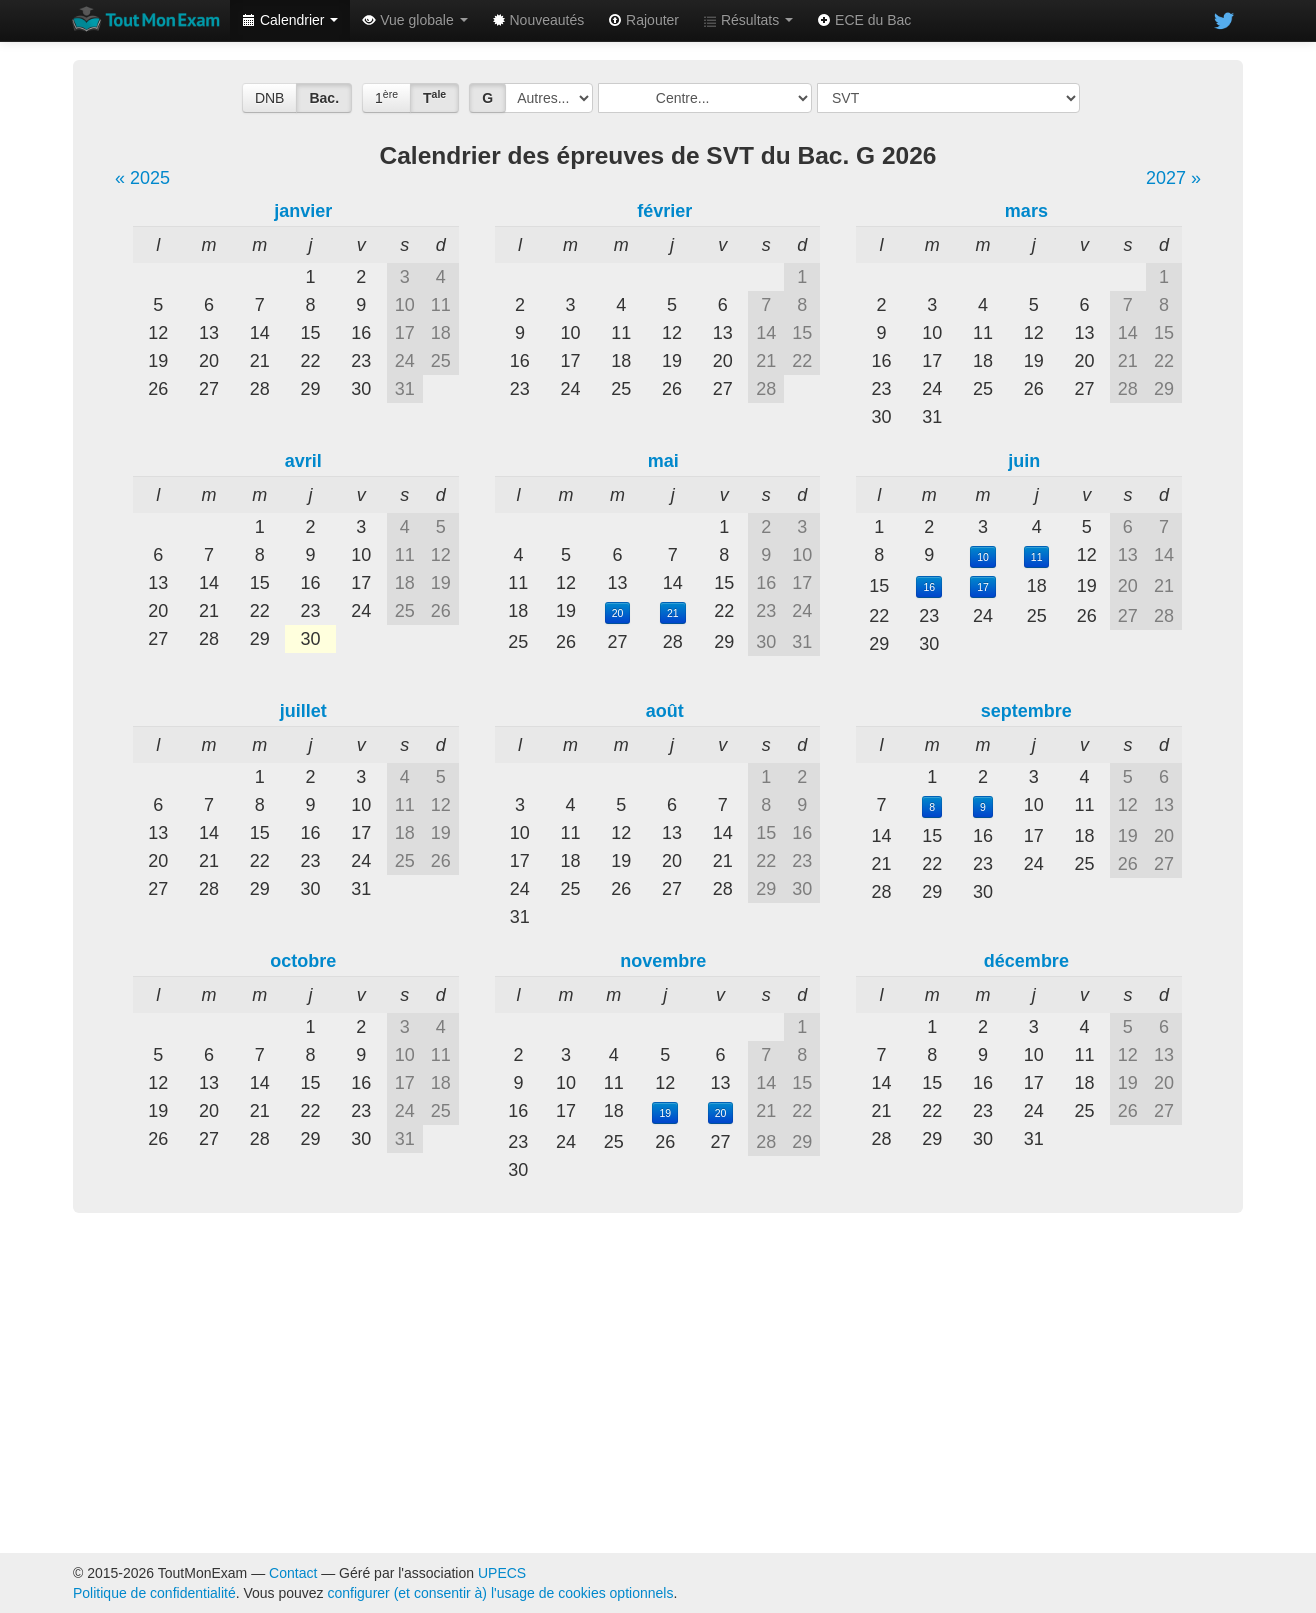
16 (929, 587)
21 (673, 613)
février (664, 211)
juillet (303, 711)
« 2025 (142, 178)
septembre (1026, 711)
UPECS (502, 1573)
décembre (1026, 961)
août (665, 711)
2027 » (1173, 178)
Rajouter (643, 20)
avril (303, 461)
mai (663, 461)
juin (1024, 461)
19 (665, 1113)
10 (983, 557)
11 (1037, 557)
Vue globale (414, 20)
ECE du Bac (864, 20)
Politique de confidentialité (154, 1593)
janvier (303, 211)
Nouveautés (538, 20)
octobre (303, 961)
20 (618, 613)
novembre (663, 961)
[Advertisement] (658, 1383)
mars (1026, 211)
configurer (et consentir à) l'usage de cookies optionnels (501, 1593)
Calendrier (290, 20)
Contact (293, 1573)
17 (983, 587)
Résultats (748, 20)
